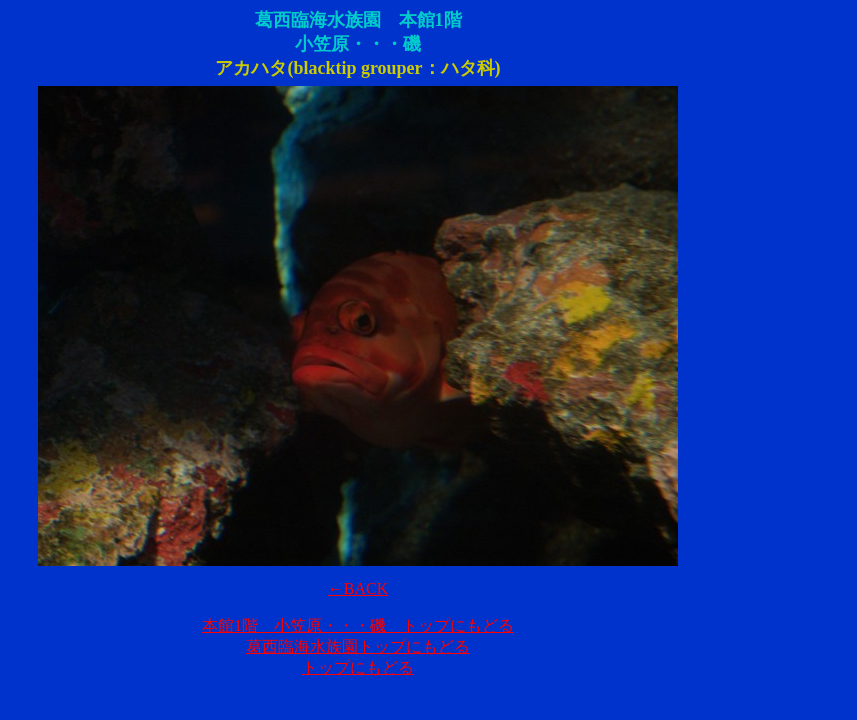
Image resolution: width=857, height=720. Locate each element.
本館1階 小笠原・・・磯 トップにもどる (358, 625)
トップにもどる (358, 667)
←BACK (358, 588)
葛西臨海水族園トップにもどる (358, 646)
